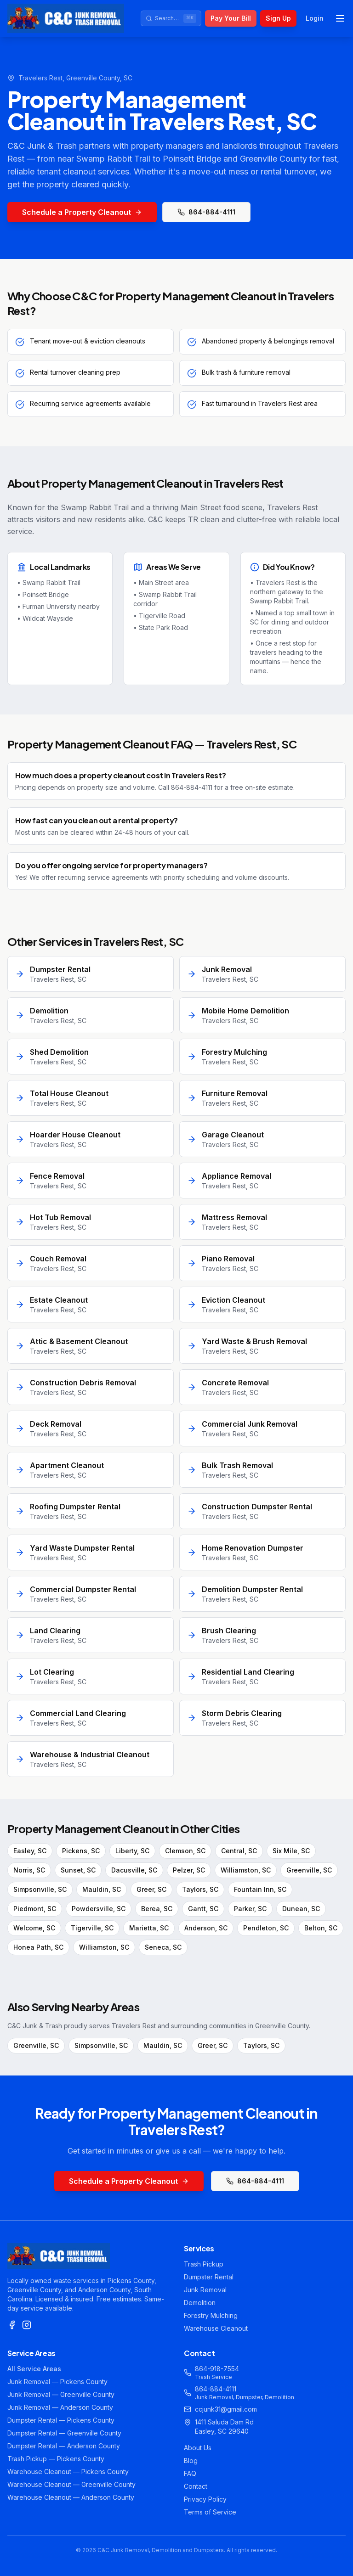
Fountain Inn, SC (260, 1889)
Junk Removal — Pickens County (57, 2381)
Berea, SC (156, 1908)
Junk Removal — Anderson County (60, 2407)
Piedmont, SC (34, 1908)
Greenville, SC (309, 1870)
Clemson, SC (185, 1851)
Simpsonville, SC (40, 1889)
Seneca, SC (163, 1947)
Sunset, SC (78, 1870)
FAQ (190, 2473)
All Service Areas (34, 2369)
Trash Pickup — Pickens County (55, 2459)
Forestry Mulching (211, 2315)
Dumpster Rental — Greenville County (64, 2433)
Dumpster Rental (208, 2277)
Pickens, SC (81, 1851)
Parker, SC (250, 1908)
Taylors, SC (200, 1889)
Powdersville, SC (98, 1908)
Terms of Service (210, 2512)
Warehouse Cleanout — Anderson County (70, 2497)
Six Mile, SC (291, 1851)
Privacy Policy (205, 2499)
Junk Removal (205, 2290)
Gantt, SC (203, 1908)
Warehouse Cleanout (216, 2328)
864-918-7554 (217, 2369)
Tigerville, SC (92, 1928)
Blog (191, 2460)
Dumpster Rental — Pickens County (60, 2420)
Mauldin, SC (101, 1889)
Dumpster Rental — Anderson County (63, 2446)
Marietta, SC (149, 1928)
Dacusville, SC (134, 1870)
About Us (197, 2448)
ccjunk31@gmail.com (226, 2409)
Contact (195, 2486)
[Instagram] (26, 2324)
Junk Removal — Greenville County (60, 2394)
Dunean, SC (301, 1908)
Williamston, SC (246, 1870)
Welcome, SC (34, 1928)
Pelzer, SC (189, 1870)
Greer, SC (151, 1889)
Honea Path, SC (38, 1947)
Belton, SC (320, 1928)
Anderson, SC (206, 1928)
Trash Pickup (203, 2264)
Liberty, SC (132, 1851)
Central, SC (239, 1851)
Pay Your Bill (231, 18)
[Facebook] (12, 2324)
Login (315, 18)
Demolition (200, 2302)
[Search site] (171, 18)
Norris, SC (29, 1870)
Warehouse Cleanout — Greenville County (71, 2484)
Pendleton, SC (266, 1928)
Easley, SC (29, 1851)
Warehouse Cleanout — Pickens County (68, 2471)
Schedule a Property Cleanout (82, 212)
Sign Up (278, 18)
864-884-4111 (206, 212)
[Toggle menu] (340, 18)
